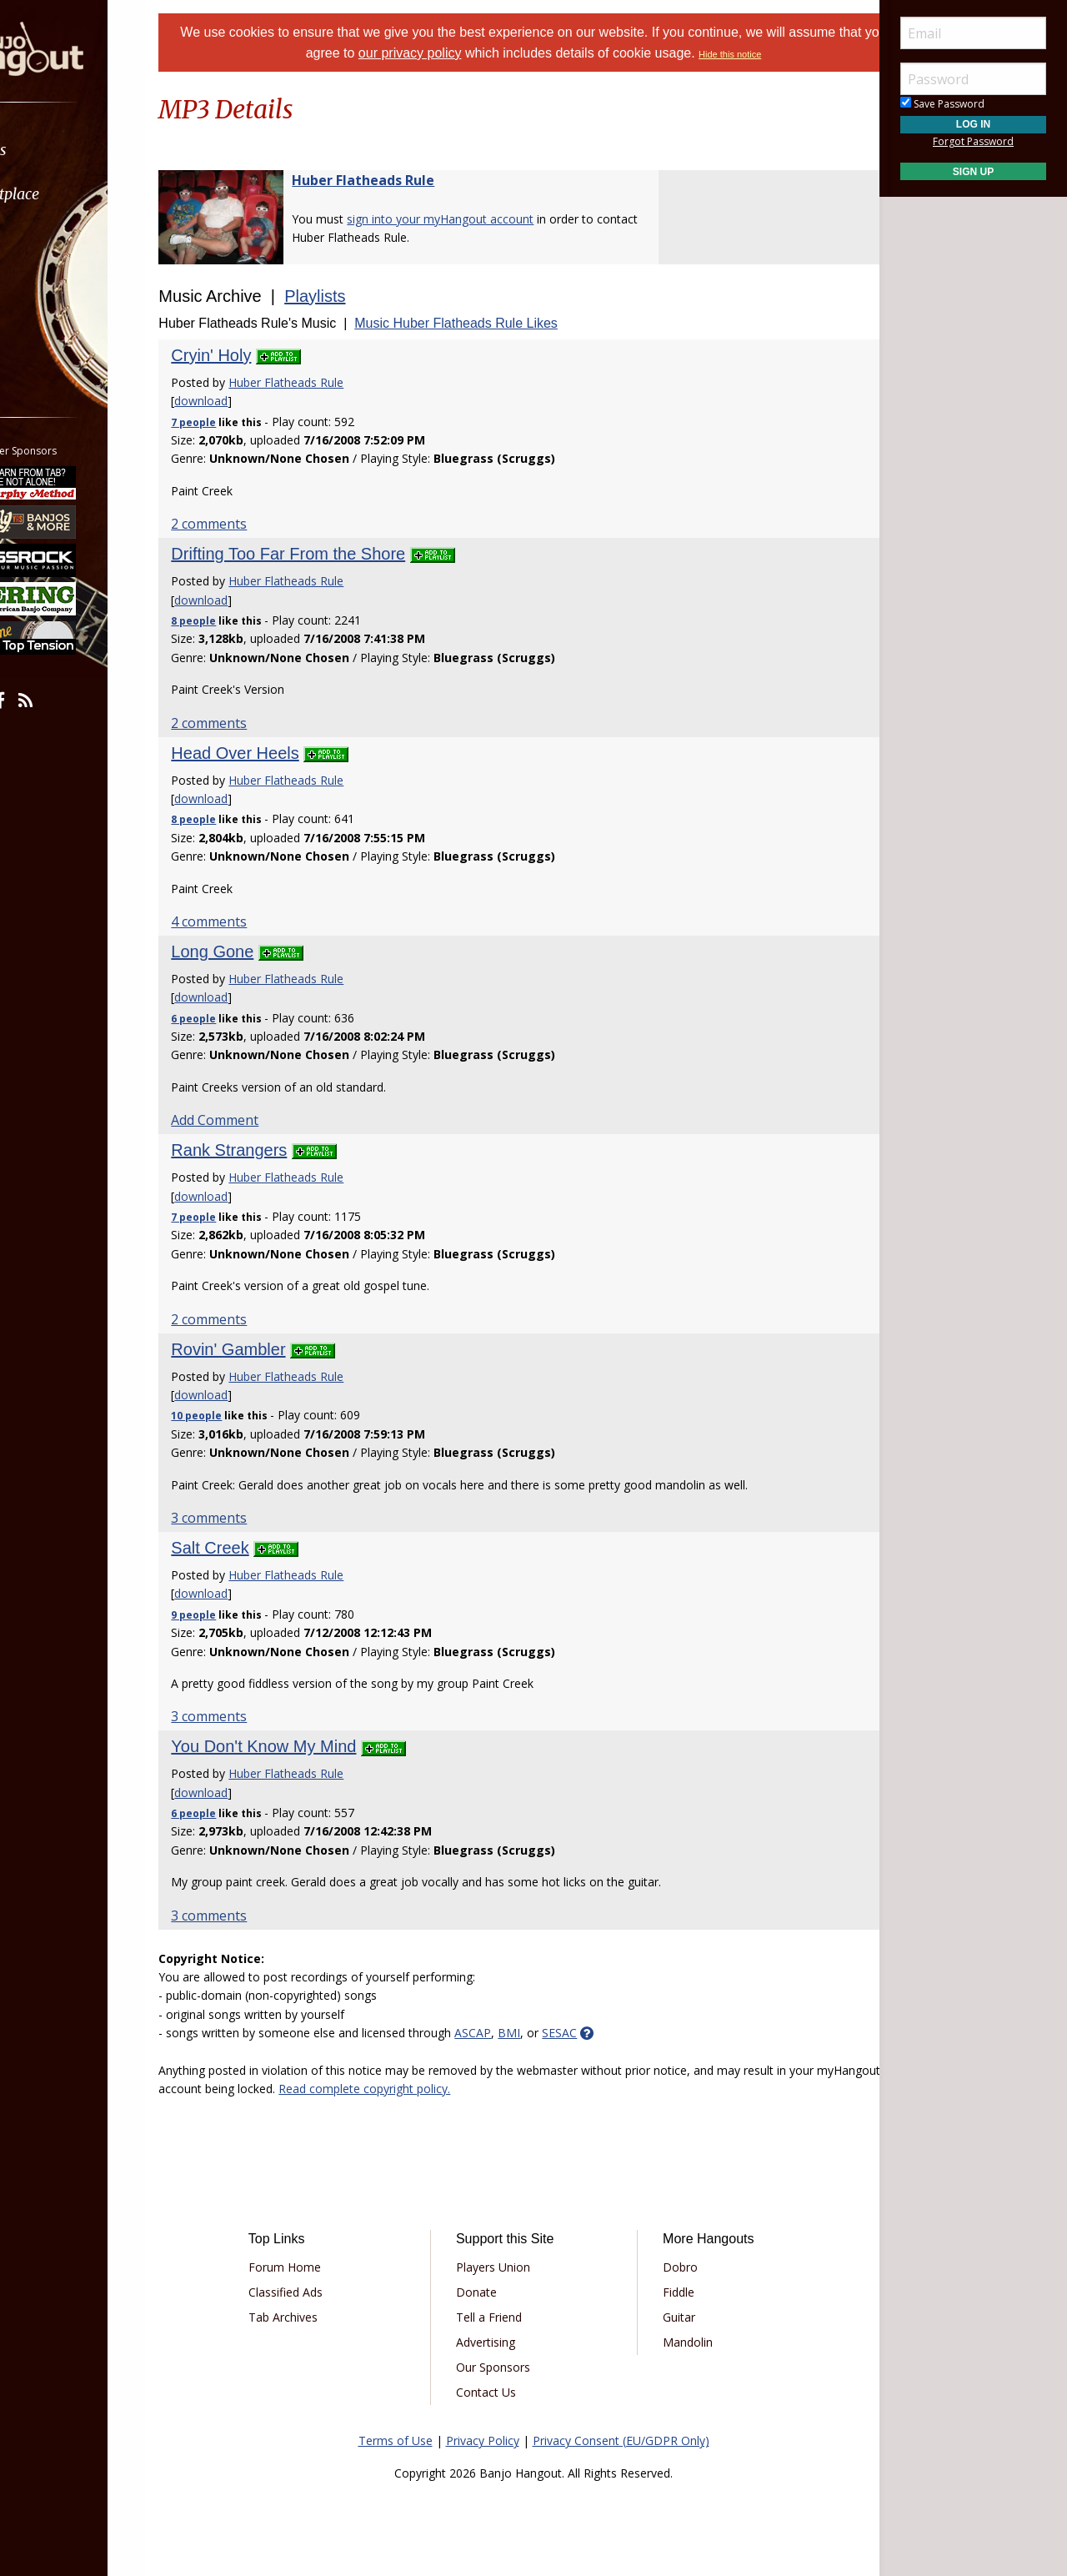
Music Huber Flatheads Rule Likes (497, 323)
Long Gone (254, 951)
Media (56, 282)
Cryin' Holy (253, 355)
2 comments (250, 524)
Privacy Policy (482, 2440)
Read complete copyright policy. (473, 2088)
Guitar (667, 2317)
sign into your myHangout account (481, 219)
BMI (550, 2033)
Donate (488, 2292)
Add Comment (256, 1120)
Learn (55, 238)
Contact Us (498, 2392)
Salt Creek (251, 1548)
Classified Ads (320, 2292)
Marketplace (77, 193)
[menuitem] (94, 150)
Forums (61, 149)
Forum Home (319, 2267)
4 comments (250, 921)
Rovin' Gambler (270, 1349)
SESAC (601, 2033)
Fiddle (667, 2292)
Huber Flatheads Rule (404, 180)
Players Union (505, 2267)
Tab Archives (317, 2317)
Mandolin (676, 2342)
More (52, 326)
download (242, 401)
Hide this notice (780, 54)
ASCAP (514, 2033)
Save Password (942, 104)
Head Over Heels (276, 753)
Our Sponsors (505, 2367)
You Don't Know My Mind (305, 1746)
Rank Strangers (270, 1150)
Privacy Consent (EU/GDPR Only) (621, 2440)
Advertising (497, 2342)
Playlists (356, 296)
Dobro (668, 2267)
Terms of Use (395, 2440)
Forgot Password (973, 141)
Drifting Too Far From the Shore (330, 554)
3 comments (250, 1518)
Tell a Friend (501, 2317)
